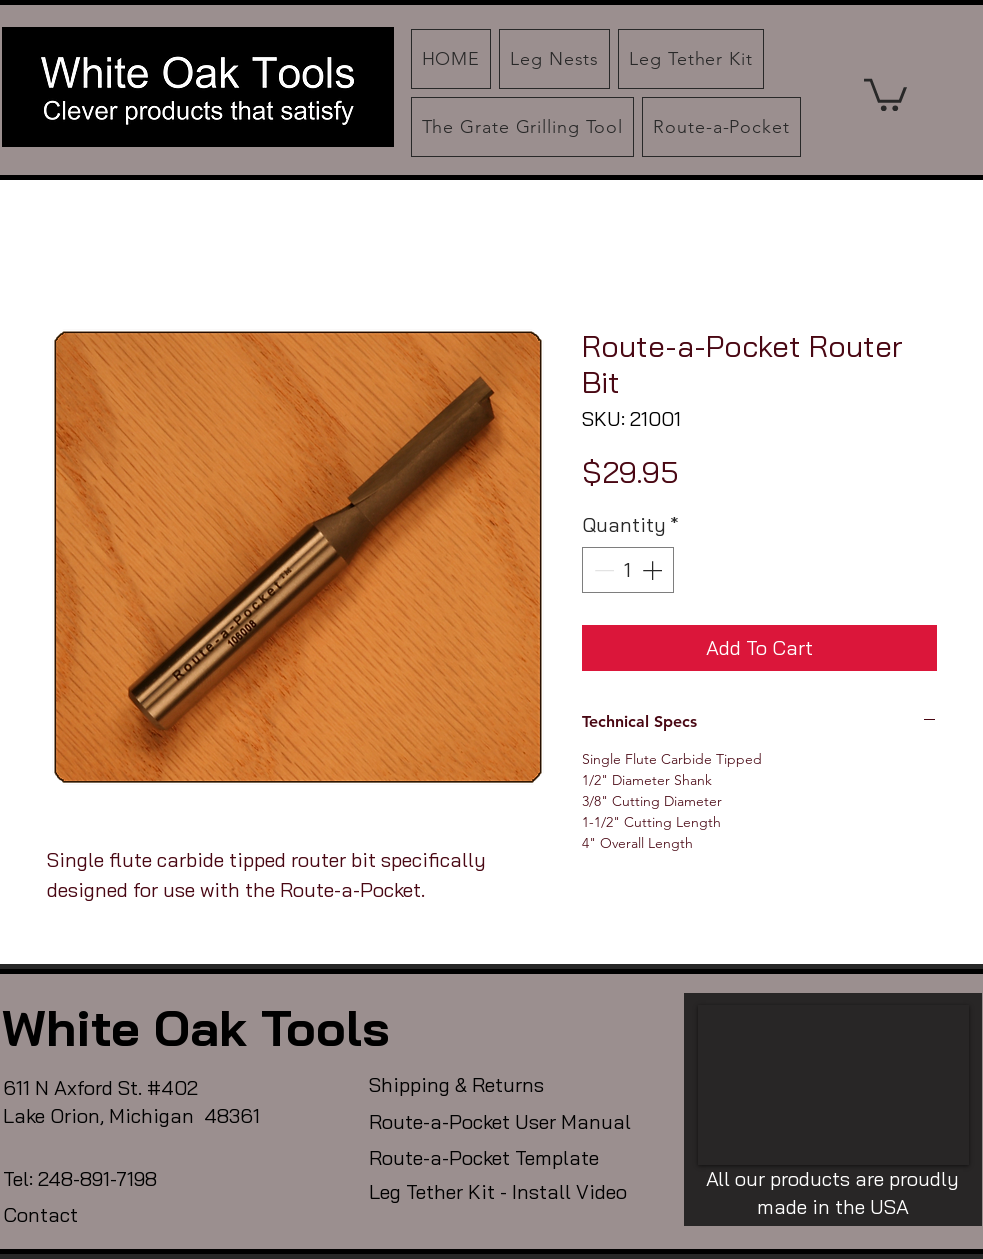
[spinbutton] (628, 570)
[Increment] (654, 570)
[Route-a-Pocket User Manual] (512, 1122)
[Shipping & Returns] (470, 1085)
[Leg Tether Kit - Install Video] (512, 1192)
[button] (885, 93)
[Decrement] (602, 570)
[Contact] (76, 1215)
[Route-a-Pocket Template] (512, 1158)
